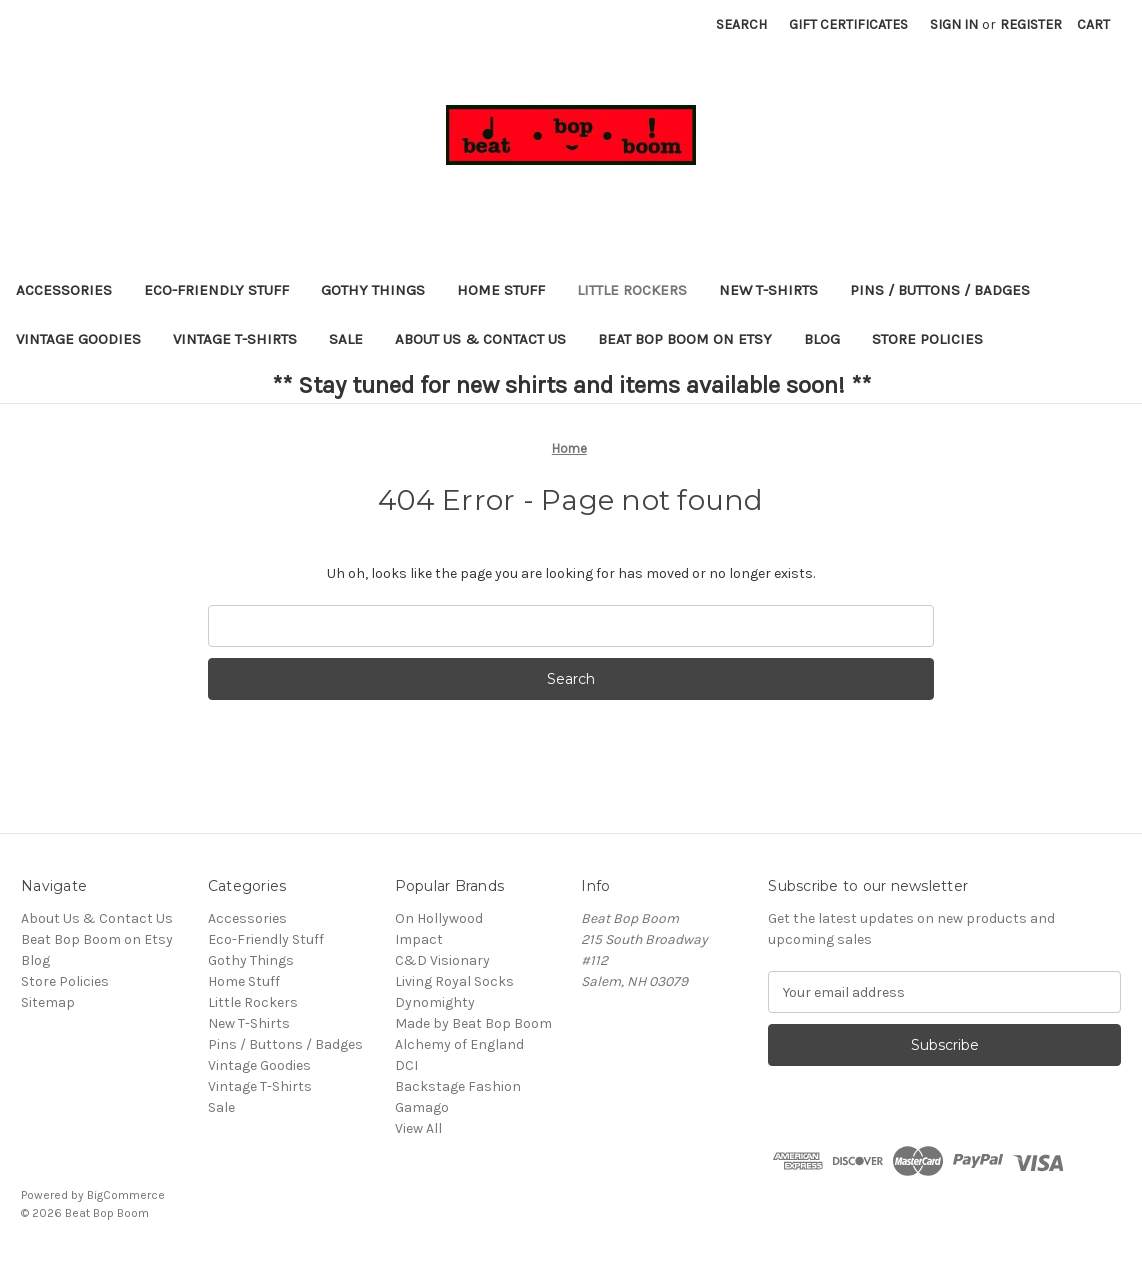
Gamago (422, 1107)
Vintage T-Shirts (235, 339)
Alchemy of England (459, 1044)
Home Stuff (501, 290)
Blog (822, 339)
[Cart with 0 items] (1093, 24)
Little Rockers (632, 290)
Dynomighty (435, 1002)
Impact (419, 939)
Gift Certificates (848, 24)
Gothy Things (373, 290)
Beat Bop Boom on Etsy (685, 339)
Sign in (954, 24)
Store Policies (927, 339)
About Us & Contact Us (480, 339)
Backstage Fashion (458, 1086)
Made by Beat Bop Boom (473, 1023)
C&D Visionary (442, 960)
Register (1031, 24)
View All (418, 1128)
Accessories (64, 290)
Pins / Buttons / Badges (940, 290)
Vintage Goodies (78, 339)
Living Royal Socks (454, 981)
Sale (346, 339)
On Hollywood (439, 918)
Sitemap (48, 1002)
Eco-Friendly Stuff (216, 290)
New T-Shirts (768, 290)
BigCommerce (126, 1195)
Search (741, 24)
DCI (406, 1065)
